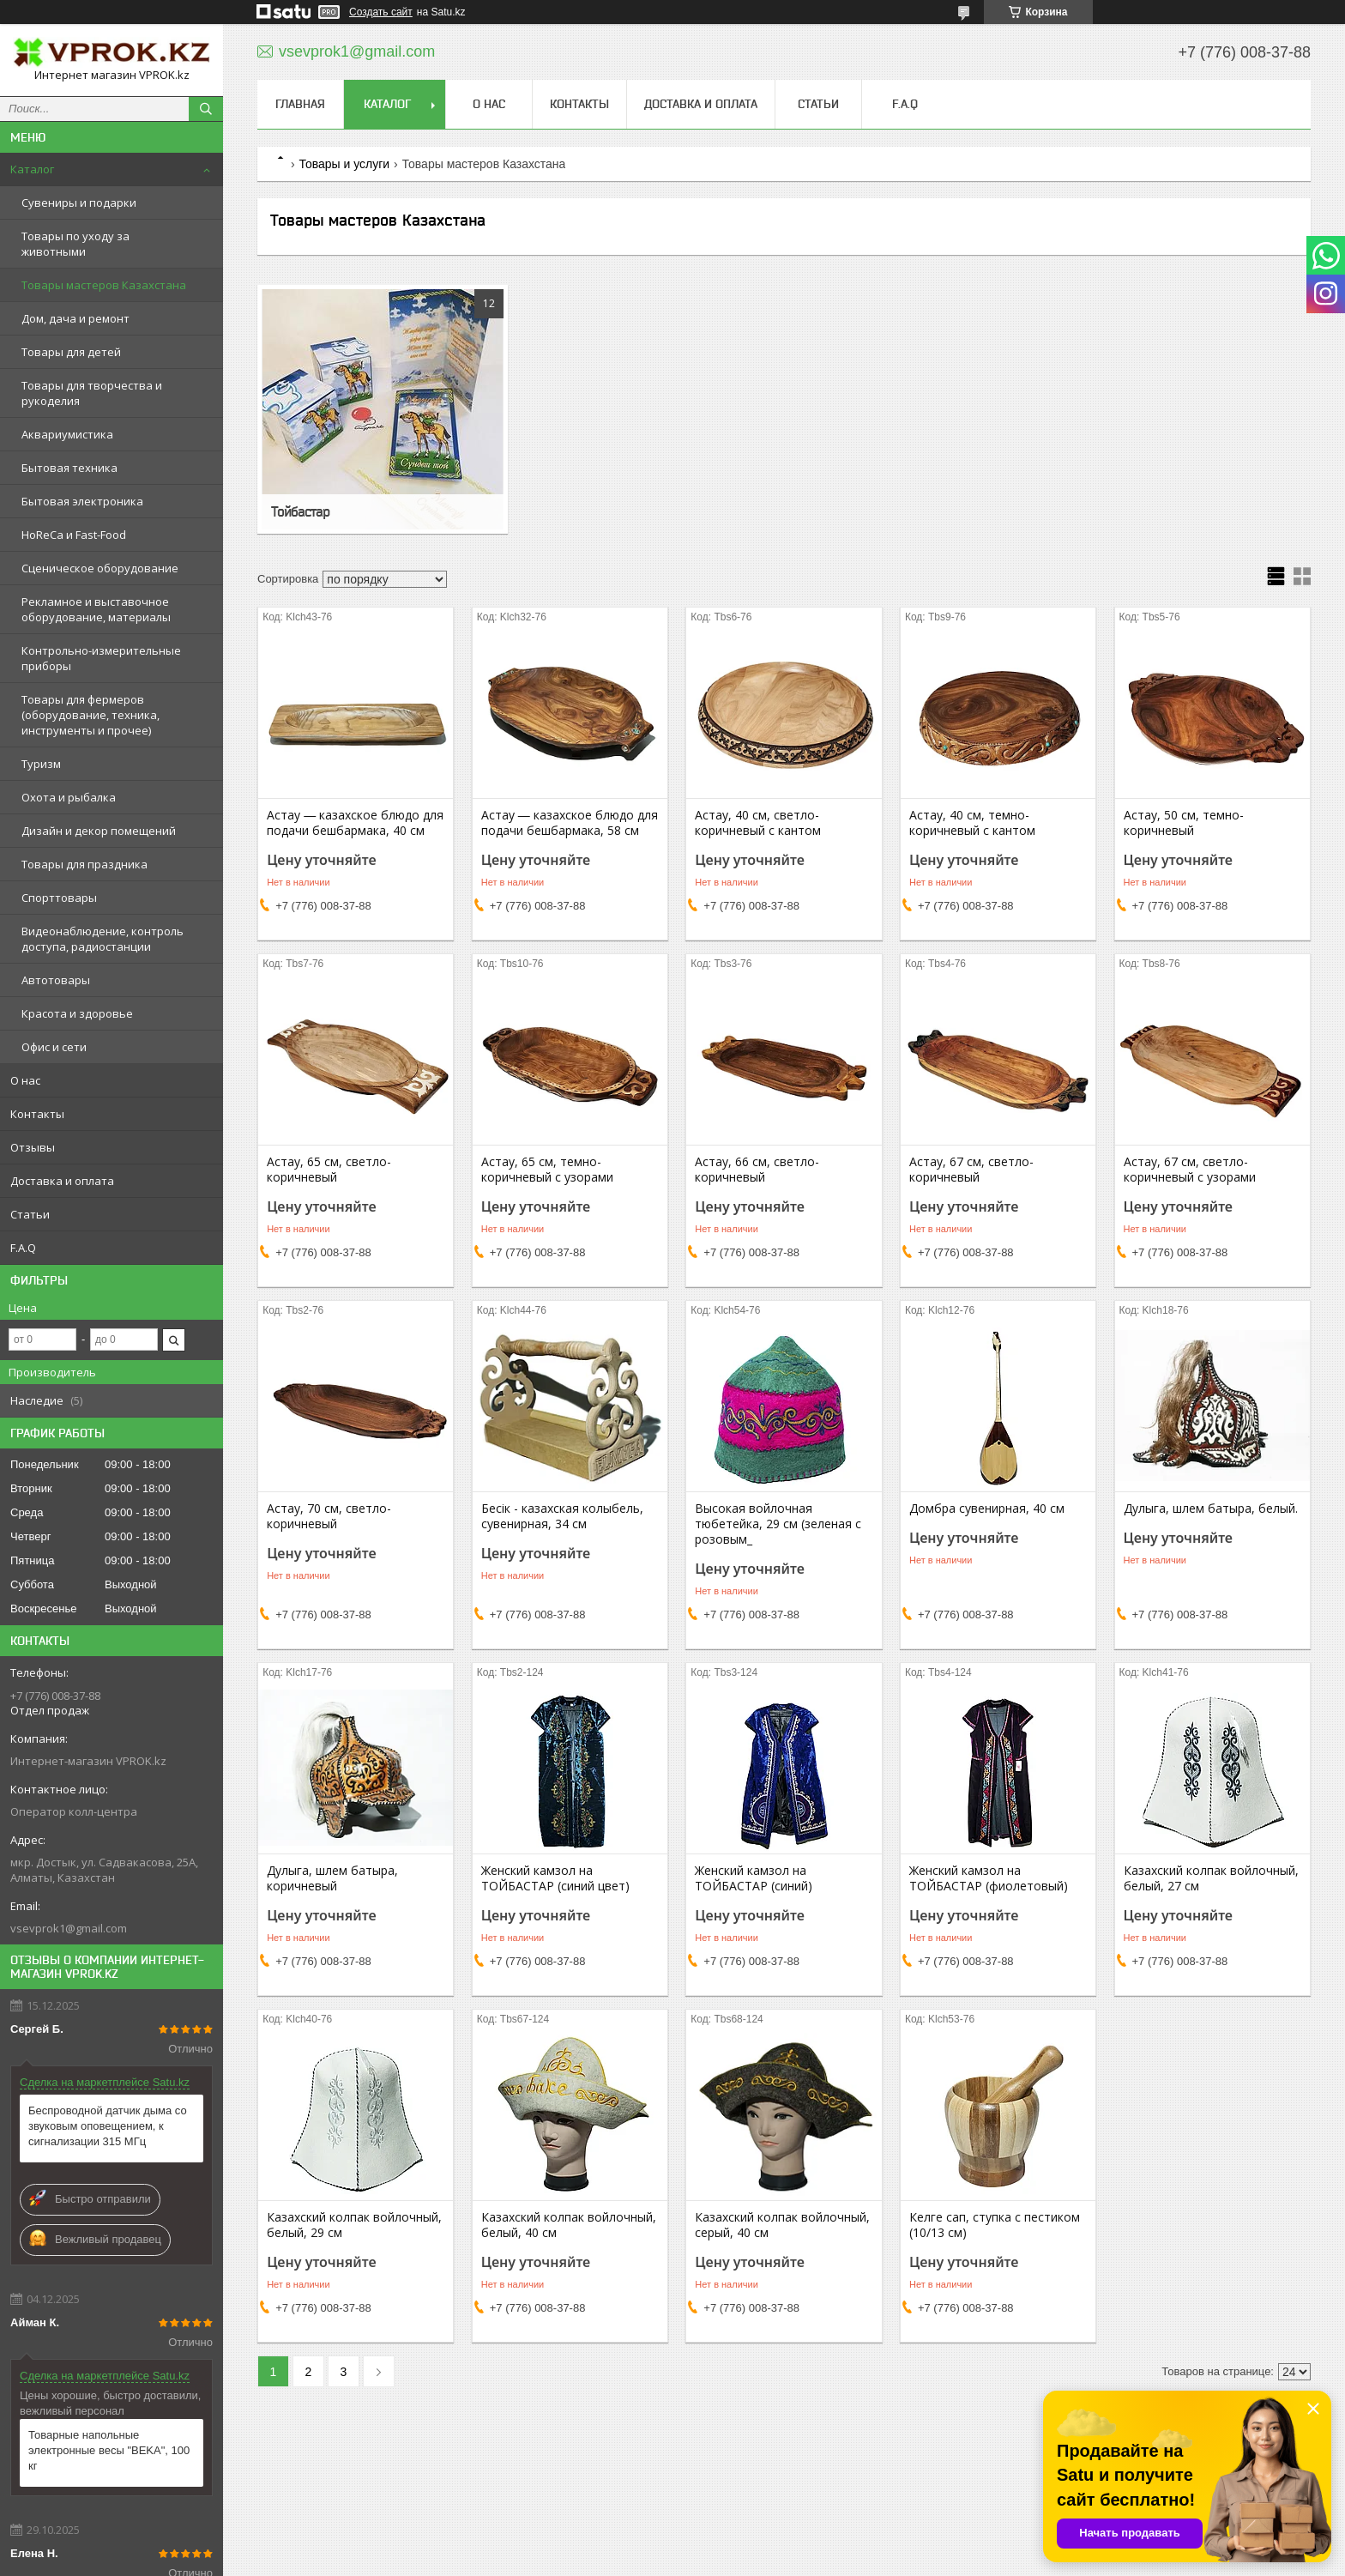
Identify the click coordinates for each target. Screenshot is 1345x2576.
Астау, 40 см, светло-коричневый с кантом (758, 822)
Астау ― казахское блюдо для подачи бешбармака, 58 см (569, 822)
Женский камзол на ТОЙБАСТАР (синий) (753, 1878)
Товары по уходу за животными (75, 243)
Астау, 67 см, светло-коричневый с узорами (1190, 1169)
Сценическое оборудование (99, 568)
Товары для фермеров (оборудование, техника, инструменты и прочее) (90, 715)
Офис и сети (54, 1047)
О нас (25, 1080)
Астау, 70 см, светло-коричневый (329, 1516)
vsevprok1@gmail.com (68, 1928)
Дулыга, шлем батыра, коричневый (332, 1878)
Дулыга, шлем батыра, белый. (1211, 1508)
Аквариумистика (67, 434)
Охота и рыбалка (68, 797)
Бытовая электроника (82, 501)
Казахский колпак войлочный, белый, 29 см (354, 2225)
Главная (300, 104)
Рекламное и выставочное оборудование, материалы (96, 609)
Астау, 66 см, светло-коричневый (757, 1169)
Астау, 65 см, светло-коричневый (329, 1169)
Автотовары (55, 980)
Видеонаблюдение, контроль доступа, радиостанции (102, 938)
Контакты (37, 1114)
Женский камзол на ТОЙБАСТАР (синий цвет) (555, 1878)
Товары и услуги (344, 164)
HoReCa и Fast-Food (73, 534)
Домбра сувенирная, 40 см (987, 1508)
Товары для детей (71, 352)
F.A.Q (23, 1247)
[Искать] (206, 109)
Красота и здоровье (77, 1013)
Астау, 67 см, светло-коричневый (971, 1169)
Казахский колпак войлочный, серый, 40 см (782, 2225)
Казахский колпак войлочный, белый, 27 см (1211, 1878)
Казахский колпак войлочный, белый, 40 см (568, 2225)
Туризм (41, 763)
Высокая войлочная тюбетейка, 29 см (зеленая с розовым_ (778, 1524)
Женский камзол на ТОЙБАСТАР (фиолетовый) (988, 1878)
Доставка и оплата (62, 1180)
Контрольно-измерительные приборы (101, 658)
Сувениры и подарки (78, 202)
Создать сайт (381, 12)
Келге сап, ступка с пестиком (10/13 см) (994, 2225)
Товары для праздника (84, 864)
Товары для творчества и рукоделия (91, 393)
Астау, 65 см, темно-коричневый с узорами (547, 1169)
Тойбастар (300, 511)
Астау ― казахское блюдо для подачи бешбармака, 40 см (355, 822)
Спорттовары (59, 897)
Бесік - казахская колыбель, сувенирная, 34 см (562, 1516)
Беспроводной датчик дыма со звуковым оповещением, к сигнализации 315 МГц (107, 2126)
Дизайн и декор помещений (98, 830)
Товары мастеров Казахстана (103, 285)
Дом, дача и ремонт (75, 318)
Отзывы (32, 1147)
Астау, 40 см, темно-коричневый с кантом (972, 822)
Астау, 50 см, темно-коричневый (1184, 822)
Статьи (30, 1214)
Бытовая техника (69, 467)
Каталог (32, 169)
